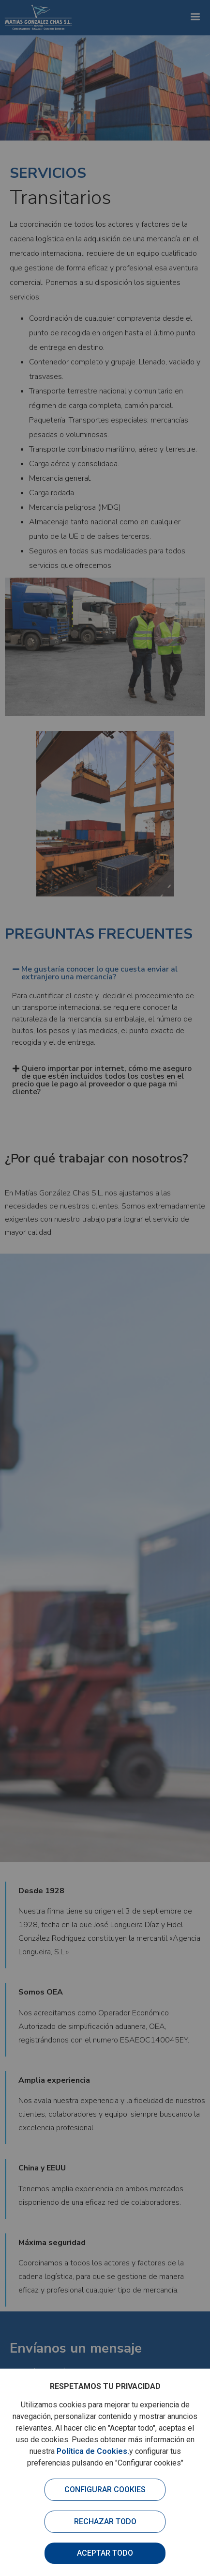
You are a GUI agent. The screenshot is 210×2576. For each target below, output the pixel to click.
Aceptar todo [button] (105, 2553)
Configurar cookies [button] (105, 2489)
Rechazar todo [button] (105, 2521)
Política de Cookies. (93, 2451)
